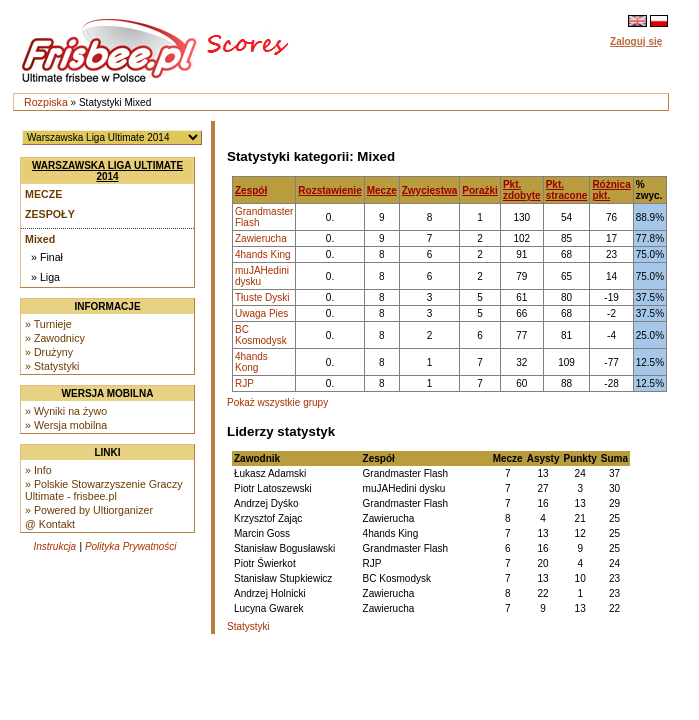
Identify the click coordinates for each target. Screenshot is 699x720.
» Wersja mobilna (66, 425)
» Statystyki (52, 366)
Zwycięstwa (430, 190)
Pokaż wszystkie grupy (277, 402)
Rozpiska (46, 102)
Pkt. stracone (567, 190)
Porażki (480, 190)
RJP (244, 383)
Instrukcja (54, 546)
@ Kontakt (50, 524)
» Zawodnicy (55, 338)
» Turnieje (48, 324)
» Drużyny (49, 352)
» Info (38, 470)
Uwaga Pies (261, 313)
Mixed (40, 239)
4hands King (263, 254)
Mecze (43, 194)
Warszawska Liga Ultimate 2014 (107, 171)
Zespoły (50, 214)
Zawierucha (261, 238)
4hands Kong (251, 362)
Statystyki (248, 626)
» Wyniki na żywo (66, 411)
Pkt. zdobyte (522, 190)
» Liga (45, 277)
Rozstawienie (329, 190)
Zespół (251, 190)
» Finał (47, 257)
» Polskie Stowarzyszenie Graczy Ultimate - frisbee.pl (104, 490)
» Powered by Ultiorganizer (89, 510)
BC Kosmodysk (261, 335)
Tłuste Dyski (262, 297)
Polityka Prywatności (131, 546)
